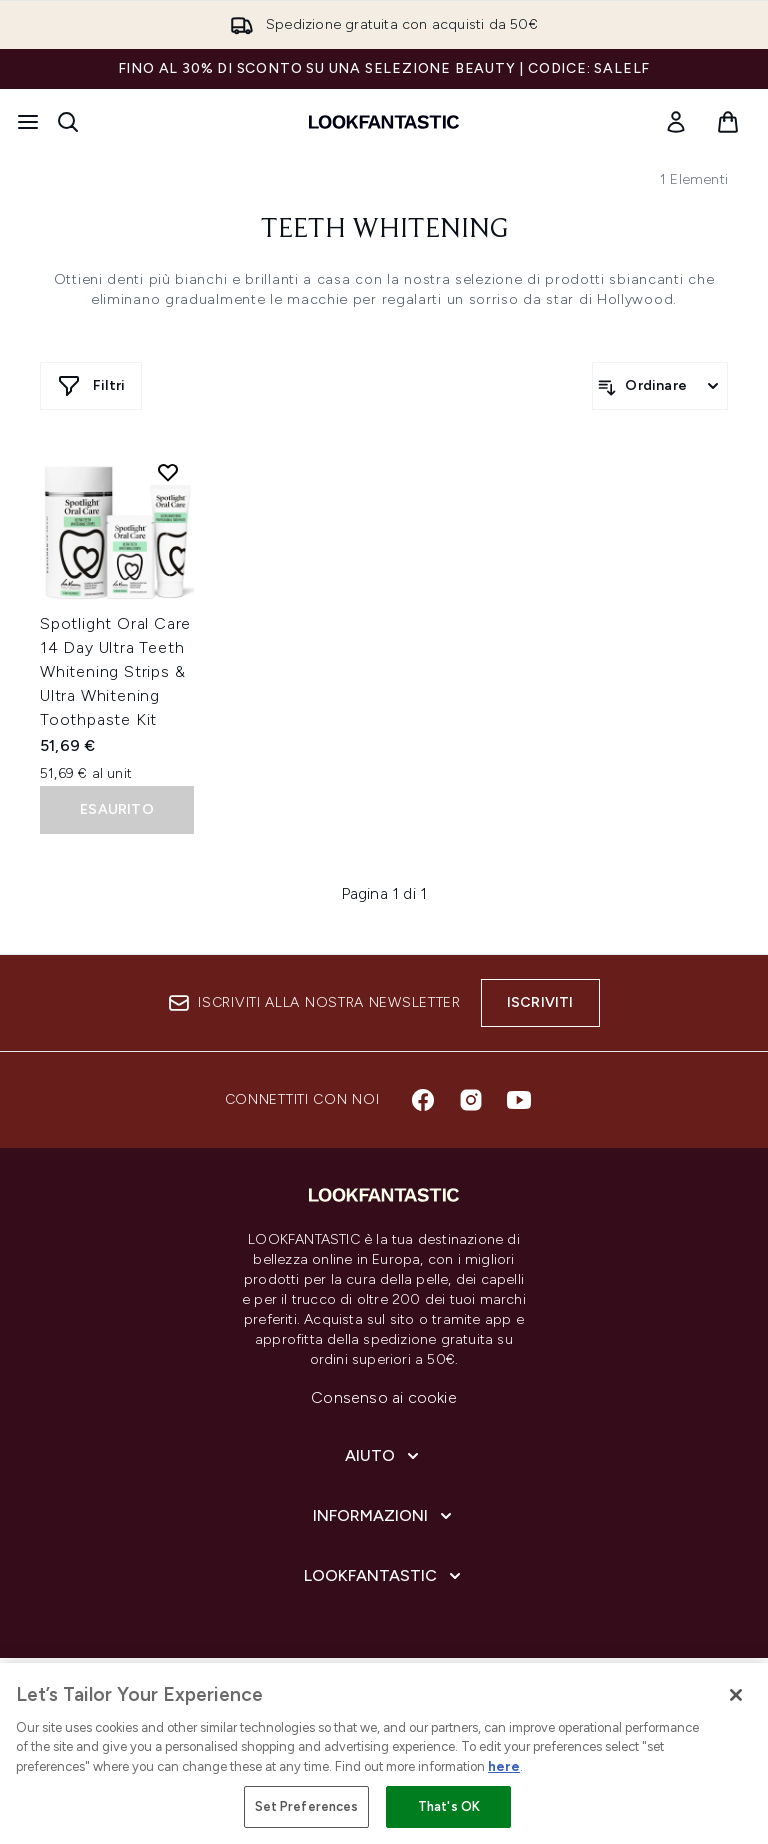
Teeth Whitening (384, 230)
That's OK (449, 1806)
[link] (676, 122)
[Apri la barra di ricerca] (68, 122)
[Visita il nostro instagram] (471, 1100)
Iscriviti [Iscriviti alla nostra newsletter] (540, 1002)
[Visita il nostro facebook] (423, 1100)
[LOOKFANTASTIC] (384, 1576)
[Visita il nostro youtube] (519, 1100)
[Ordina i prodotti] (660, 386)
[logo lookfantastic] (384, 122)
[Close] (736, 1695)
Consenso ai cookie (384, 1397)
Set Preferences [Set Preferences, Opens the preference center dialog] (307, 1806)
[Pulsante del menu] (28, 122)
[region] (384, 1753)
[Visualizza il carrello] (728, 122)
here (504, 1766)
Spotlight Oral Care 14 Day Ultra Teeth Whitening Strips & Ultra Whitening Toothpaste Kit (115, 671)
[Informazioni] (384, 1516)
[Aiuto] (384, 1456)
